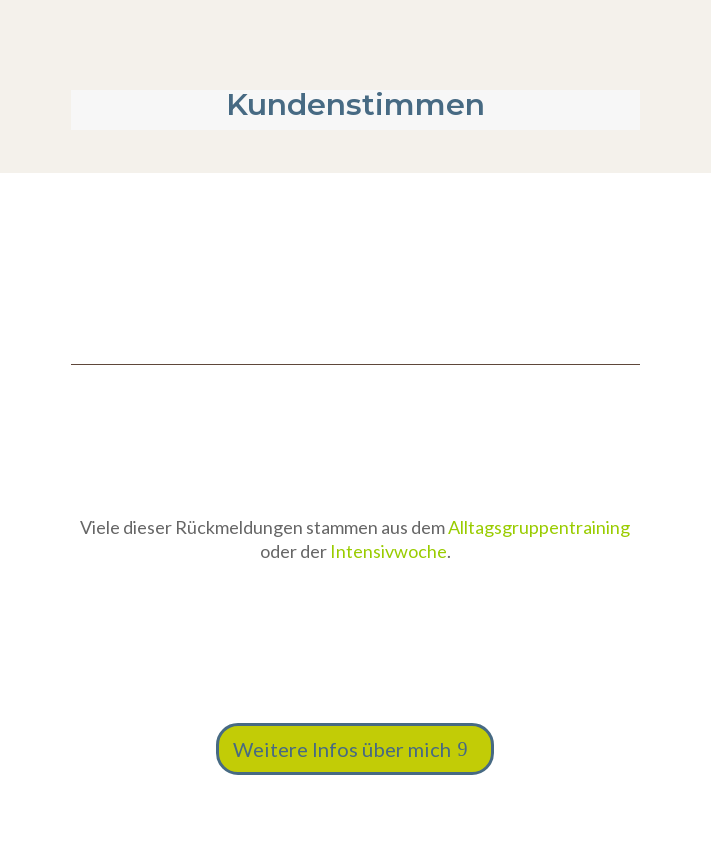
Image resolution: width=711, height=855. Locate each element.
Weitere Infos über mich (342, 749)
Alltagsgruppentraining (539, 527)
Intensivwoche (388, 551)
